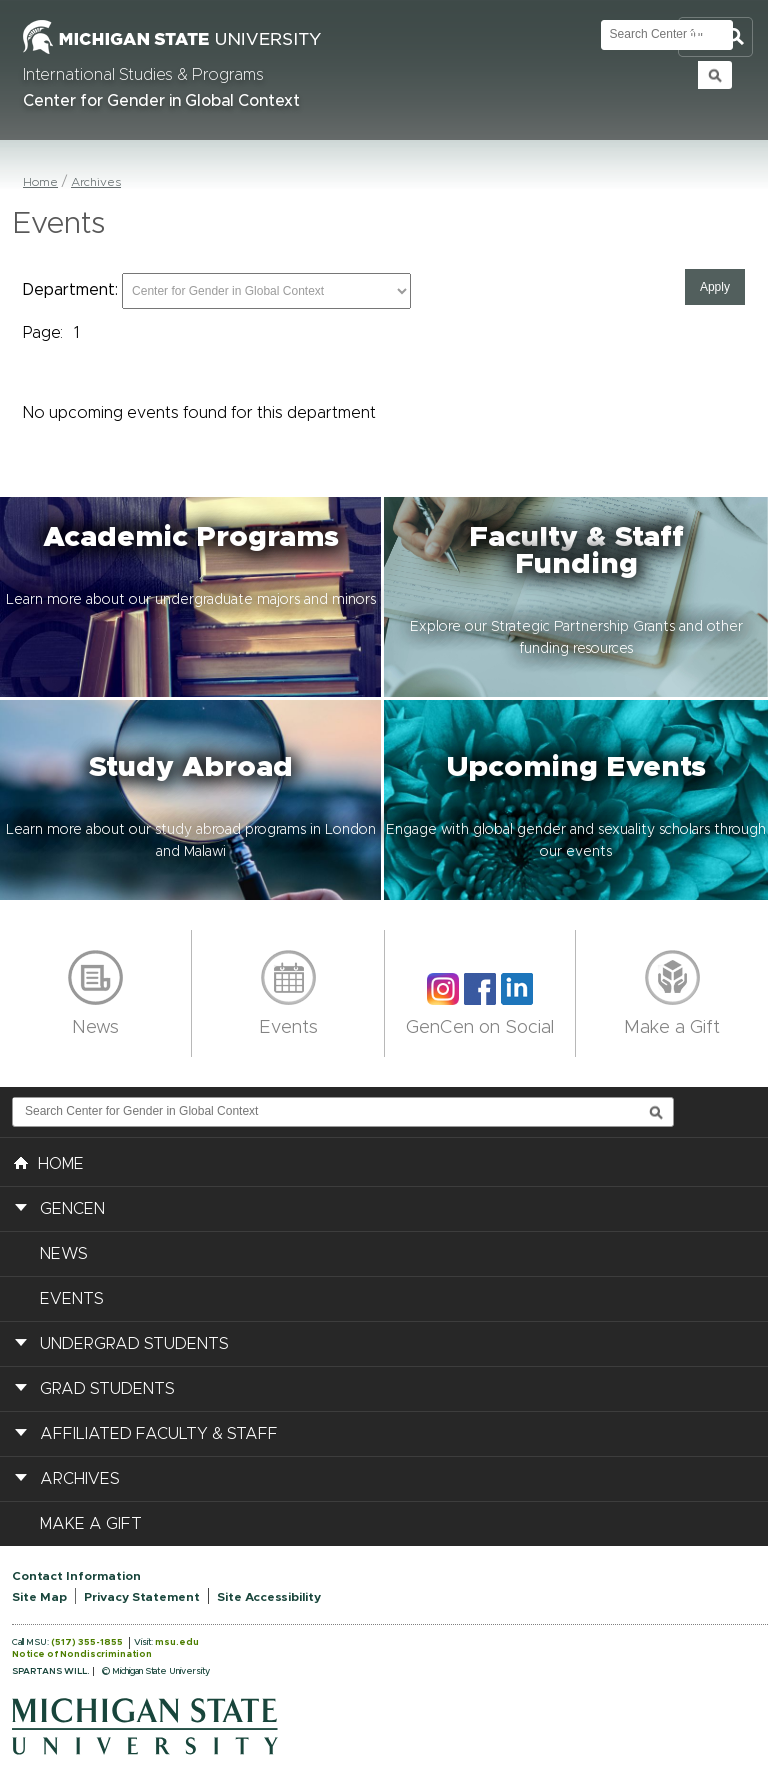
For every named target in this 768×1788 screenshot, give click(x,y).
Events (288, 1028)
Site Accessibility (269, 1597)
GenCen (72, 1209)
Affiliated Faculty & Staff (159, 1434)
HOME (49, 1162)
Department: (70, 290)
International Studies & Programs (143, 75)
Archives (96, 182)
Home (40, 182)
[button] (192, 597)
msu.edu (177, 1642)
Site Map (39, 1597)
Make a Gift (672, 1028)
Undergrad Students (134, 1344)
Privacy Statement (142, 1597)
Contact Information (76, 1576)
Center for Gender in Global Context (161, 101)
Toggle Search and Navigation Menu (715, 37)
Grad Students (107, 1389)
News (95, 1028)
